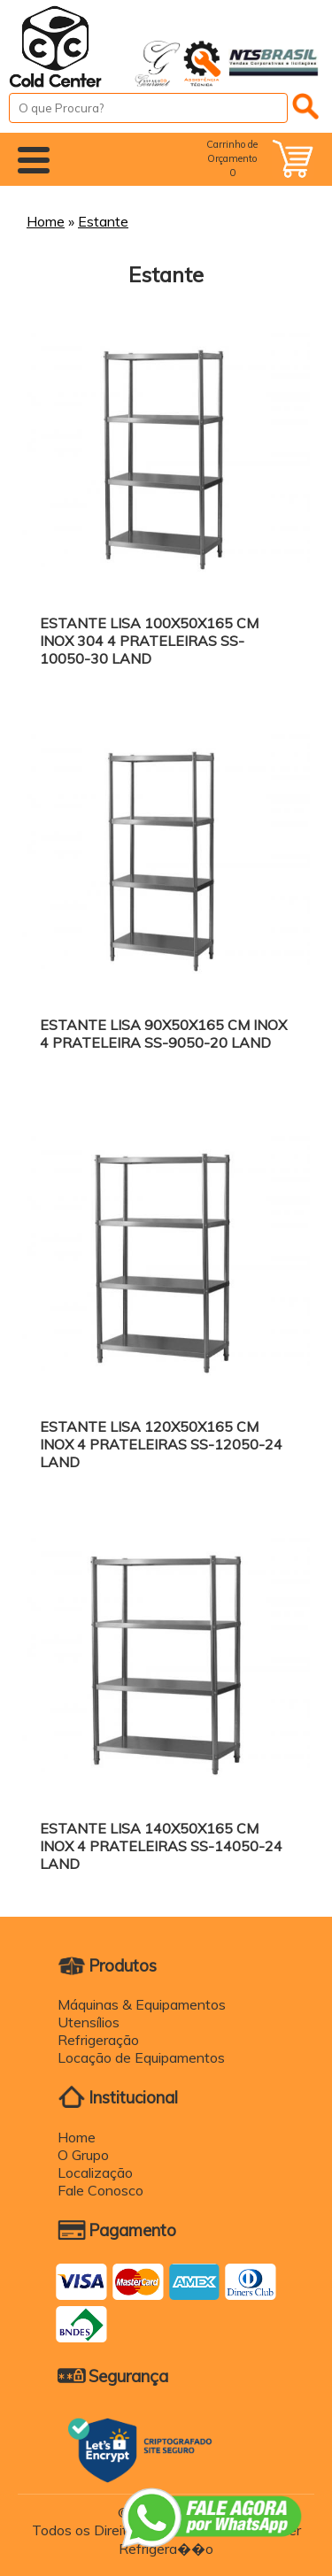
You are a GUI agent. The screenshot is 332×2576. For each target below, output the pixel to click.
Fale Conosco (100, 2190)
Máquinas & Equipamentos (142, 2004)
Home (46, 221)
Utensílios (89, 2022)
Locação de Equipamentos (141, 2057)
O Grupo (83, 2155)
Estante (103, 221)
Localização (95, 2172)
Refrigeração (98, 2040)
